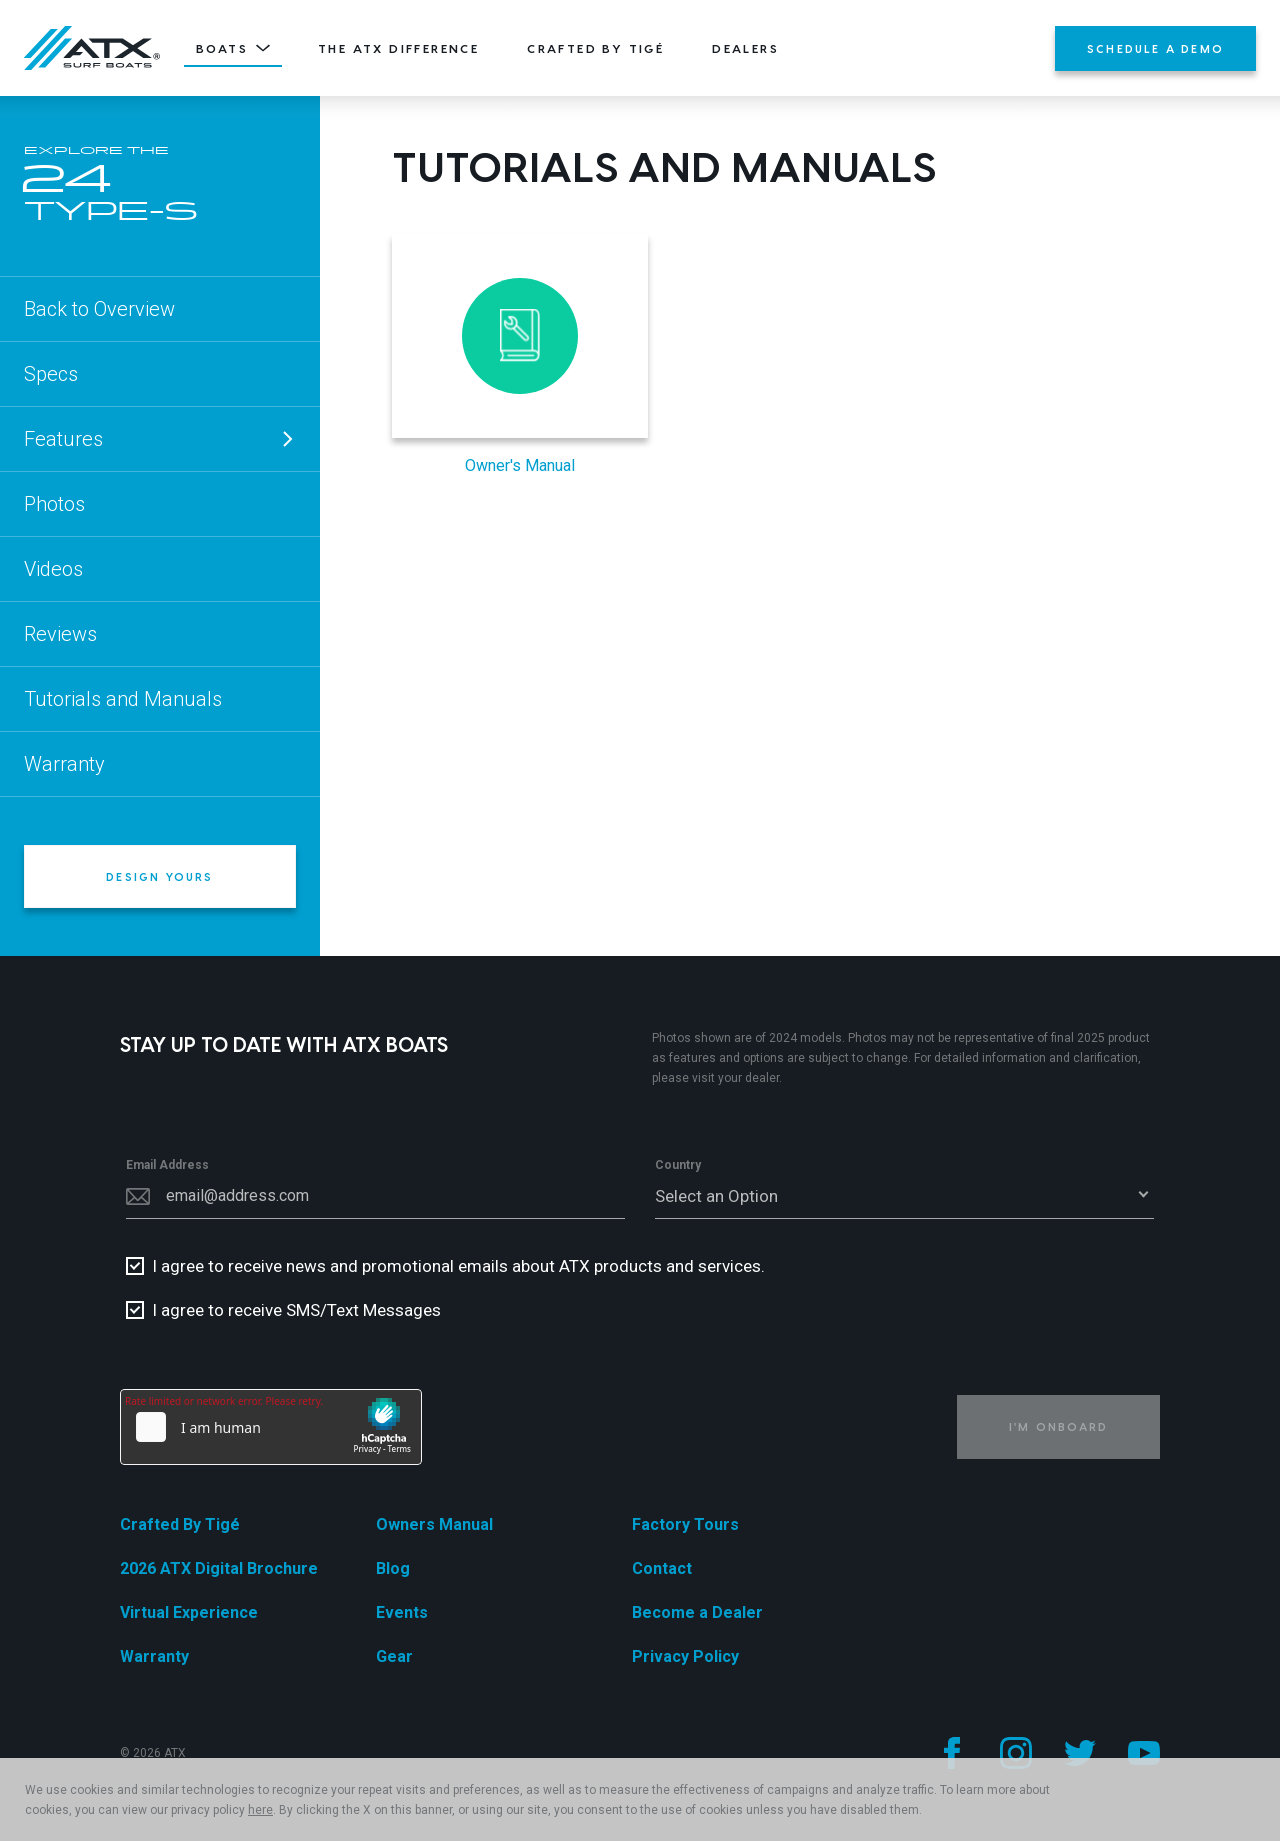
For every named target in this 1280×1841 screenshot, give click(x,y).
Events (402, 1612)
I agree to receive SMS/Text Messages (296, 1310)
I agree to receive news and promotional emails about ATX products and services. (458, 1266)
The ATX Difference (398, 48)
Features (160, 439)
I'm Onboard (1058, 1426)
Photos (54, 504)
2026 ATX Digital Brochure (219, 1568)
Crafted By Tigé (595, 48)
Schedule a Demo (1155, 48)
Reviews (60, 634)
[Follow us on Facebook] (952, 1753)
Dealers (745, 48)
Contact (662, 1568)
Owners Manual (434, 1524)
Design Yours (159, 876)
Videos (53, 569)
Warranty (64, 764)
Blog (393, 1568)
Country (678, 1165)
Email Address (167, 1165)
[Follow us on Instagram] (1016, 1753)
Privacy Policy (685, 1656)
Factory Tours (685, 1524)
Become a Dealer (697, 1612)
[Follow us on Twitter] (1080, 1753)
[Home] (92, 48)
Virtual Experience (189, 1612)
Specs (51, 374)
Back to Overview (99, 309)
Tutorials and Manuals (123, 699)
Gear (394, 1656)
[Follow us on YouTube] (1144, 1753)
